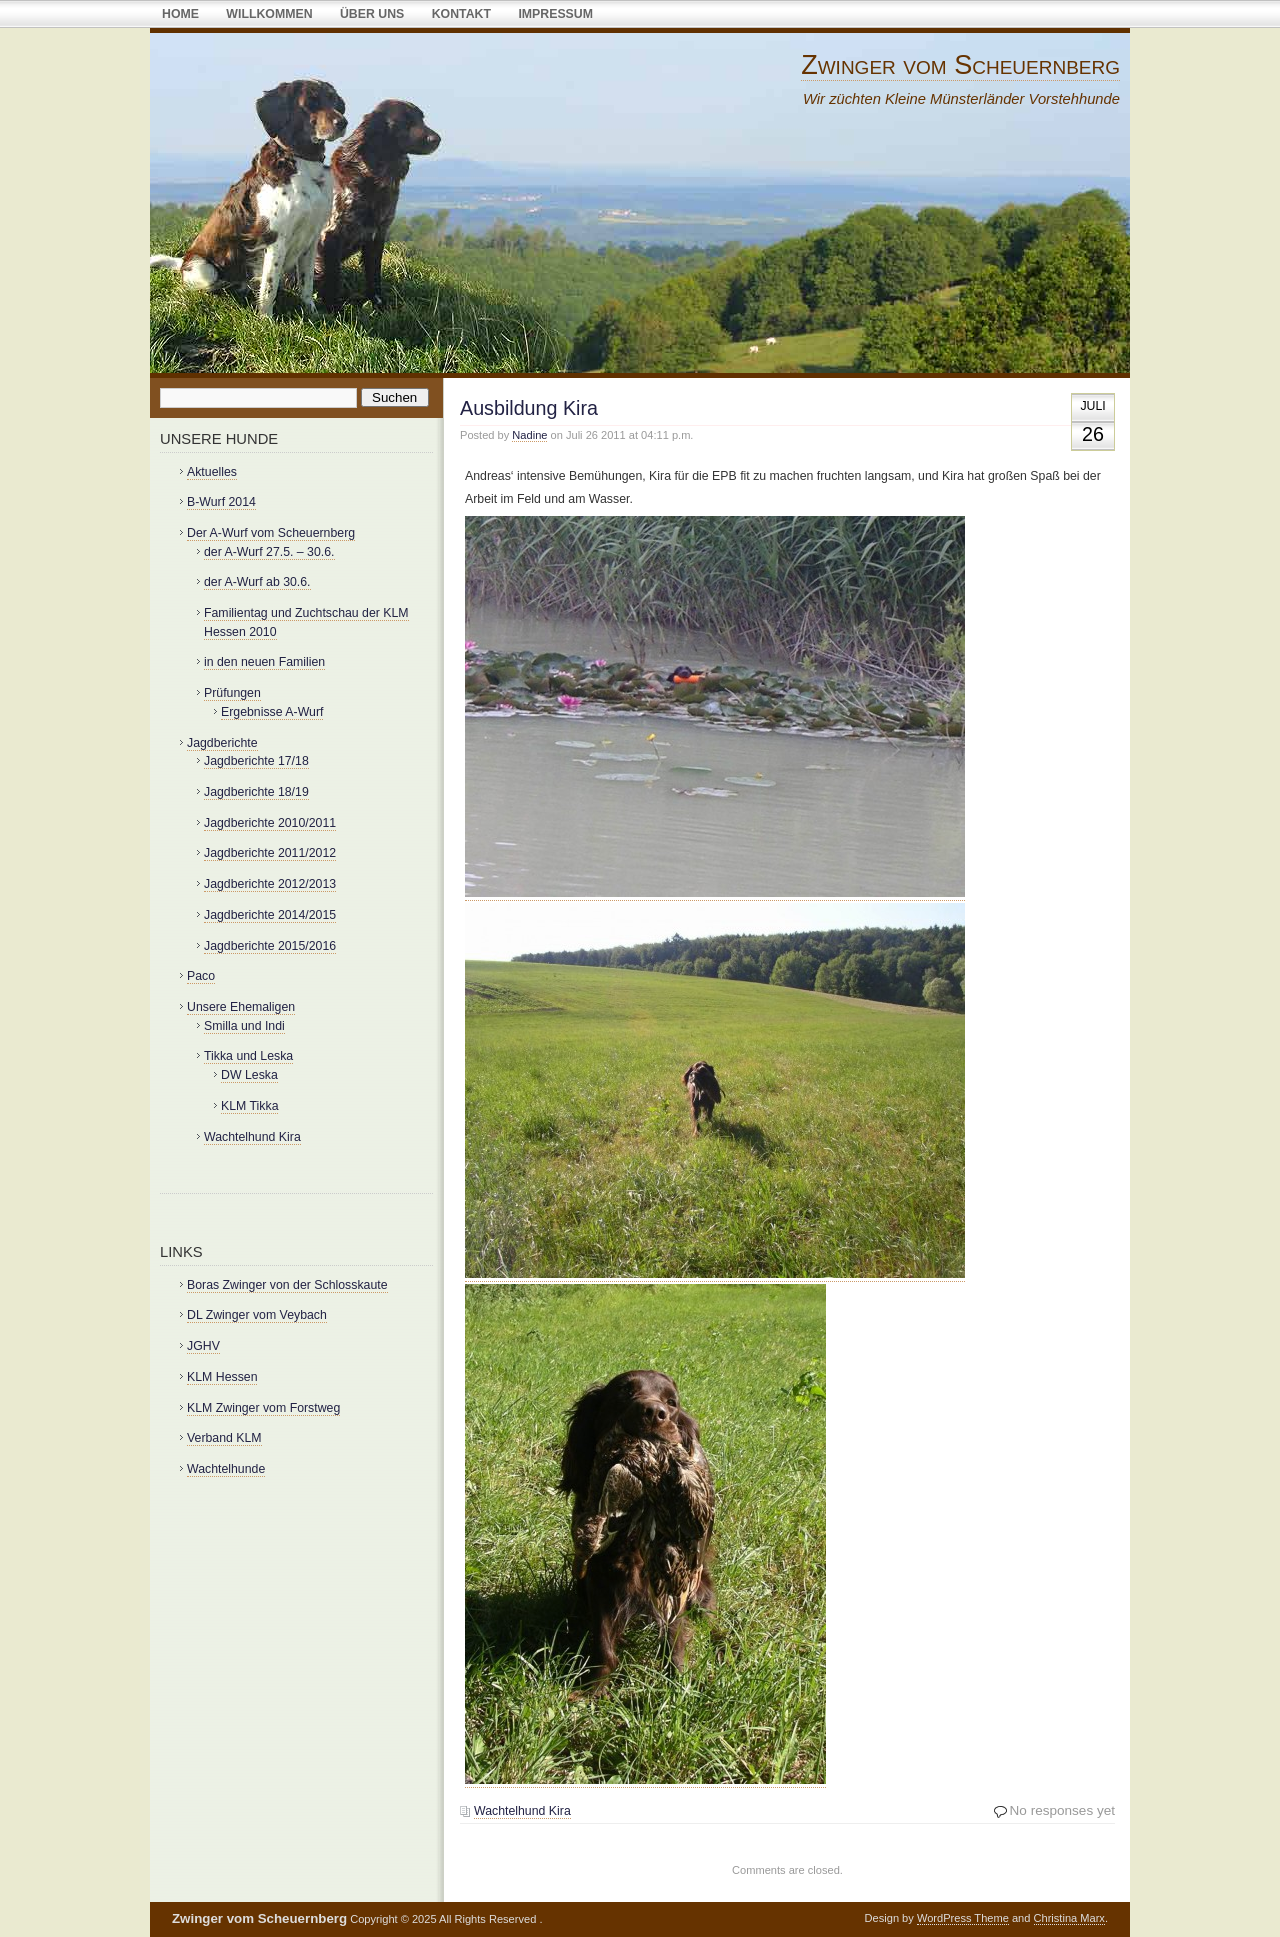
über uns (372, 14)
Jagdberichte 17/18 (256, 761)
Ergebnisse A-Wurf (272, 712)
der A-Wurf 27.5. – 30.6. (269, 552)
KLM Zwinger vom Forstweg (263, 1408)
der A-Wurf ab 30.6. (257, 582)
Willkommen (269, 14)
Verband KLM (224, 1438)
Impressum (555, 14)
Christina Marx (1069, 1918)
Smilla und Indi (244, 1026)
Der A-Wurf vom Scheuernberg (271, 533)
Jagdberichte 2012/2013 (270, 884)
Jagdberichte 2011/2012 (270, 853)
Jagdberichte (222, 743)
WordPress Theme (963, 1918)
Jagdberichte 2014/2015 (270, 915)
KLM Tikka (249, 1106)
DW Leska (249, 1075)
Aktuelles (212, 472)
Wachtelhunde (226, 1469)
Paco (201, 976)
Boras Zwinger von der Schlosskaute (287, 1285)
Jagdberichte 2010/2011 (270, 823)
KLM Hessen (222, 1377)
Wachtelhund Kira (522, 1811)
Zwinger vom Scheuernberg (960, 64)
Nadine (529, 435)
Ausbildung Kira (529, 408)
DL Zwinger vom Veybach (257, 1315)
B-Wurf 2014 (221, 502)
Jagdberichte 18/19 (256, 792)
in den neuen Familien (264, 662)
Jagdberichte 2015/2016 (270, 946)
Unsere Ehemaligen (241, 1007)
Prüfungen (232, 693)
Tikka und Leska (248, 1056)
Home (180, 14)
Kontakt (461, 14)
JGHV (203, 1346)
